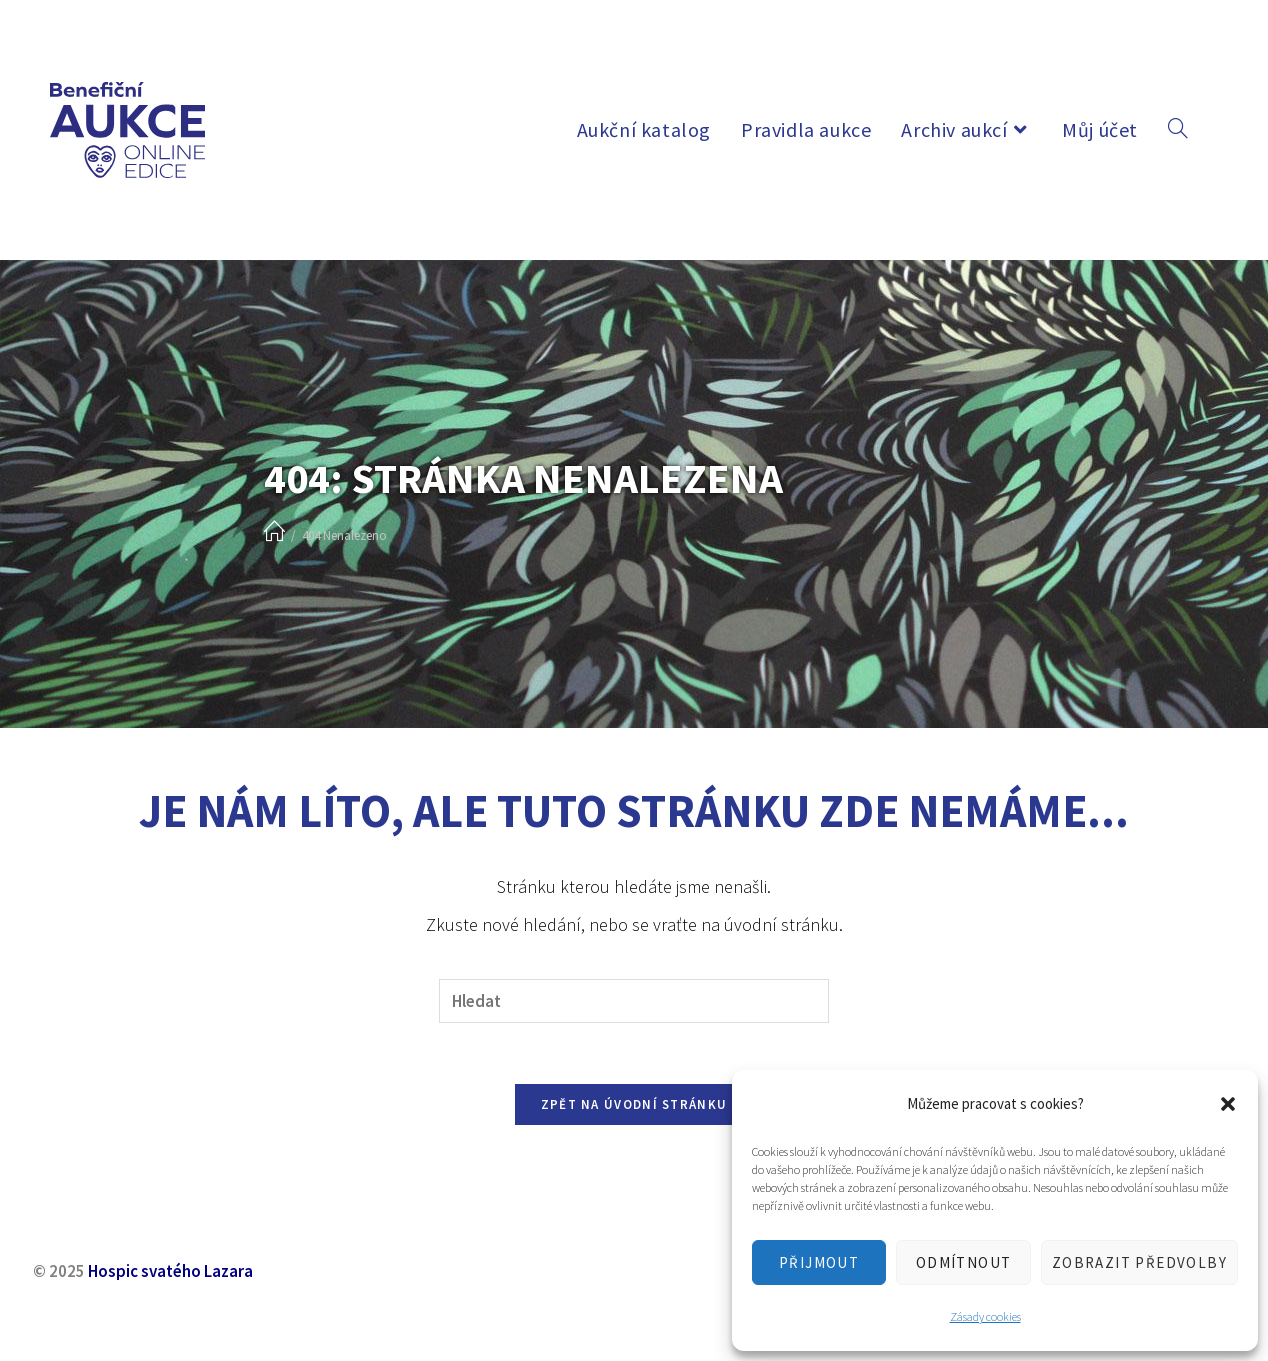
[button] (1228, 1104)
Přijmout (819, 1262)
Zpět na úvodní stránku (634, 1104)
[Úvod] (274, 532)
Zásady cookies (985, 1316)
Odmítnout (964, 1262)
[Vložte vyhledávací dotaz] (634, 1001)
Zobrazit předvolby (1139, 1262)
